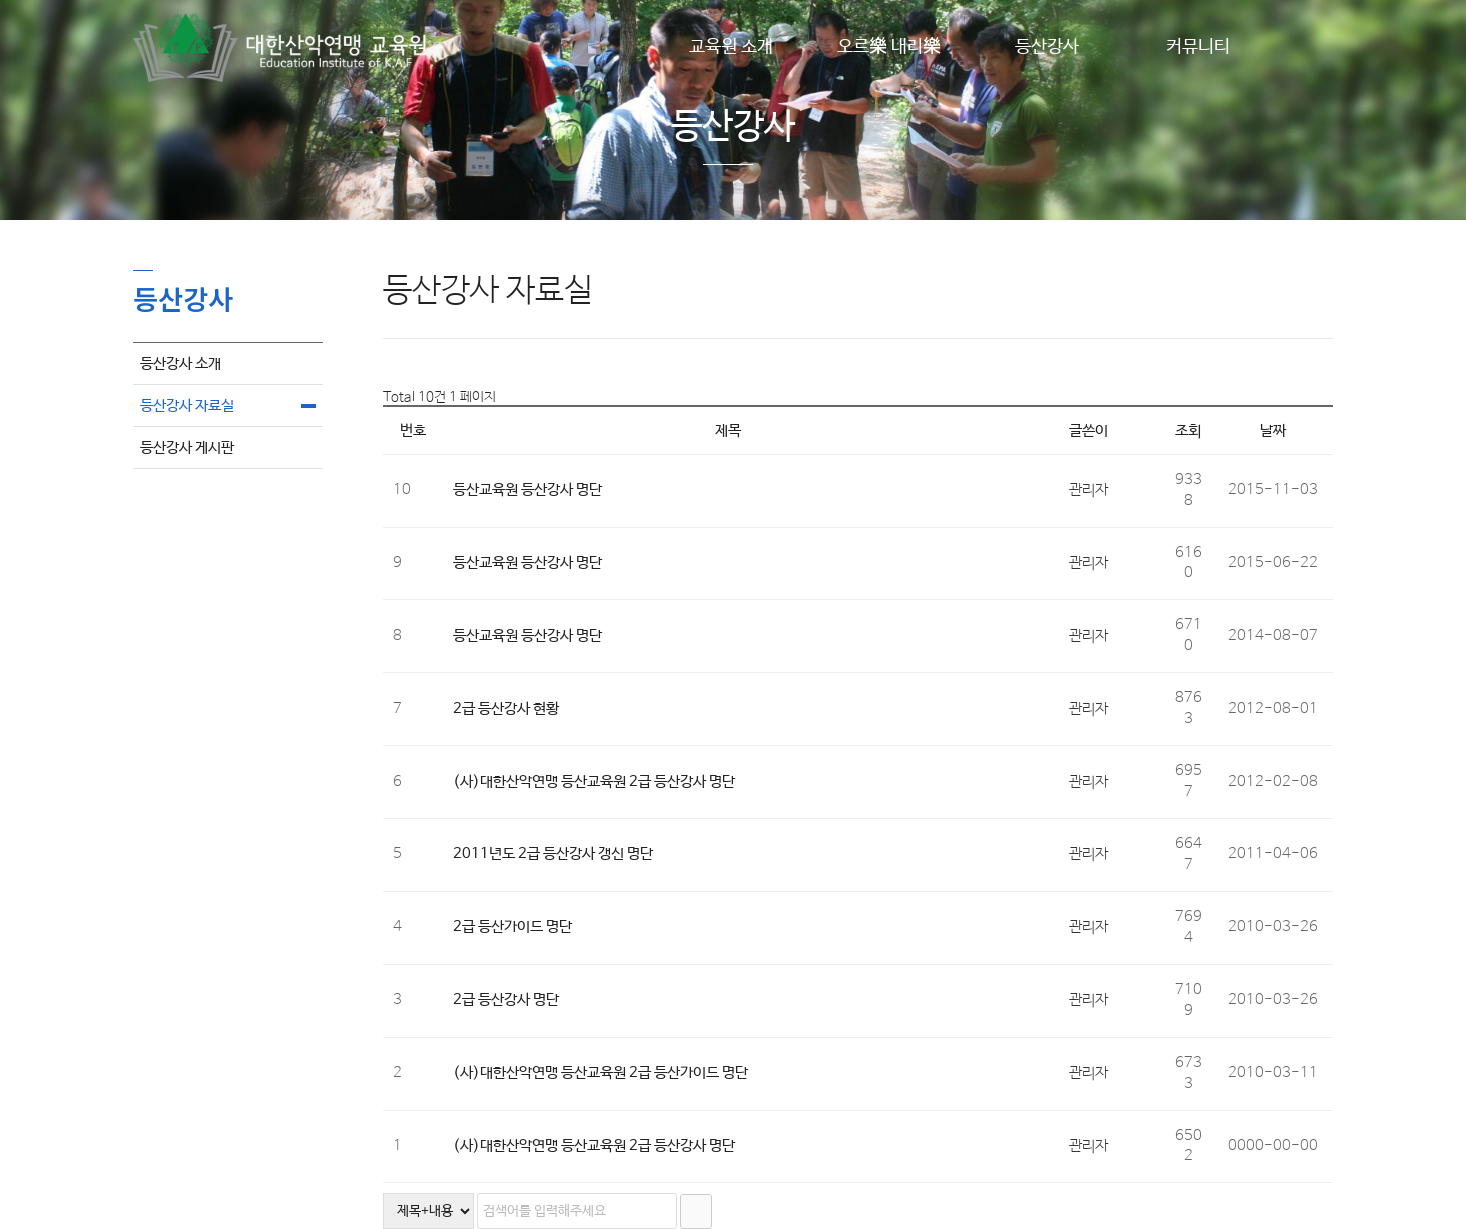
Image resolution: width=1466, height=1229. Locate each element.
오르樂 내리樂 (889, 47)
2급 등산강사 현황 (506, 708)
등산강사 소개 (180, 363)
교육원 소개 (731, 47)
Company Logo (283, 47)
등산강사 (1047, 47)
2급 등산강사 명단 (506, 999)
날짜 (1273, 430)
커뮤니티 (1198, 47)
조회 (1188, 430)
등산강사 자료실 (187, 405)
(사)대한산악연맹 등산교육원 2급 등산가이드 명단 (600, 1072)
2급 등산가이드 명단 (512, 926)
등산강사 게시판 (187, 447)
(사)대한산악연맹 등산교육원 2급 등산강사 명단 (594, 781)
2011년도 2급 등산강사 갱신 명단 (553, 853)
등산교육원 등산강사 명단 (527, 489)
